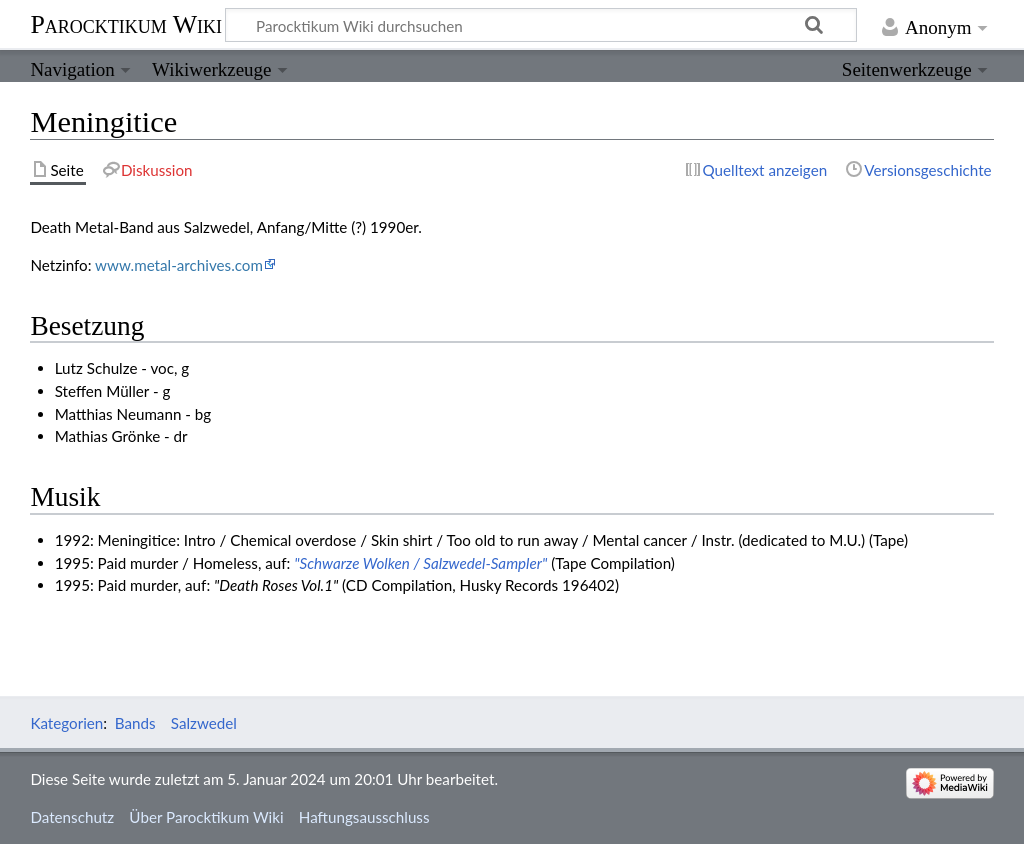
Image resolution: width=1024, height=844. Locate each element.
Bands (135, 723)
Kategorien (66, 723)
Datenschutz (72, 817)
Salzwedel (204, 723)
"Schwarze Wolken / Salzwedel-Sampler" (420, 563)
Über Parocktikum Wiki (206, 817)
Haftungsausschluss (364, 817)
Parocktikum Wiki (126, 23)
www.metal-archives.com (179, 265)
